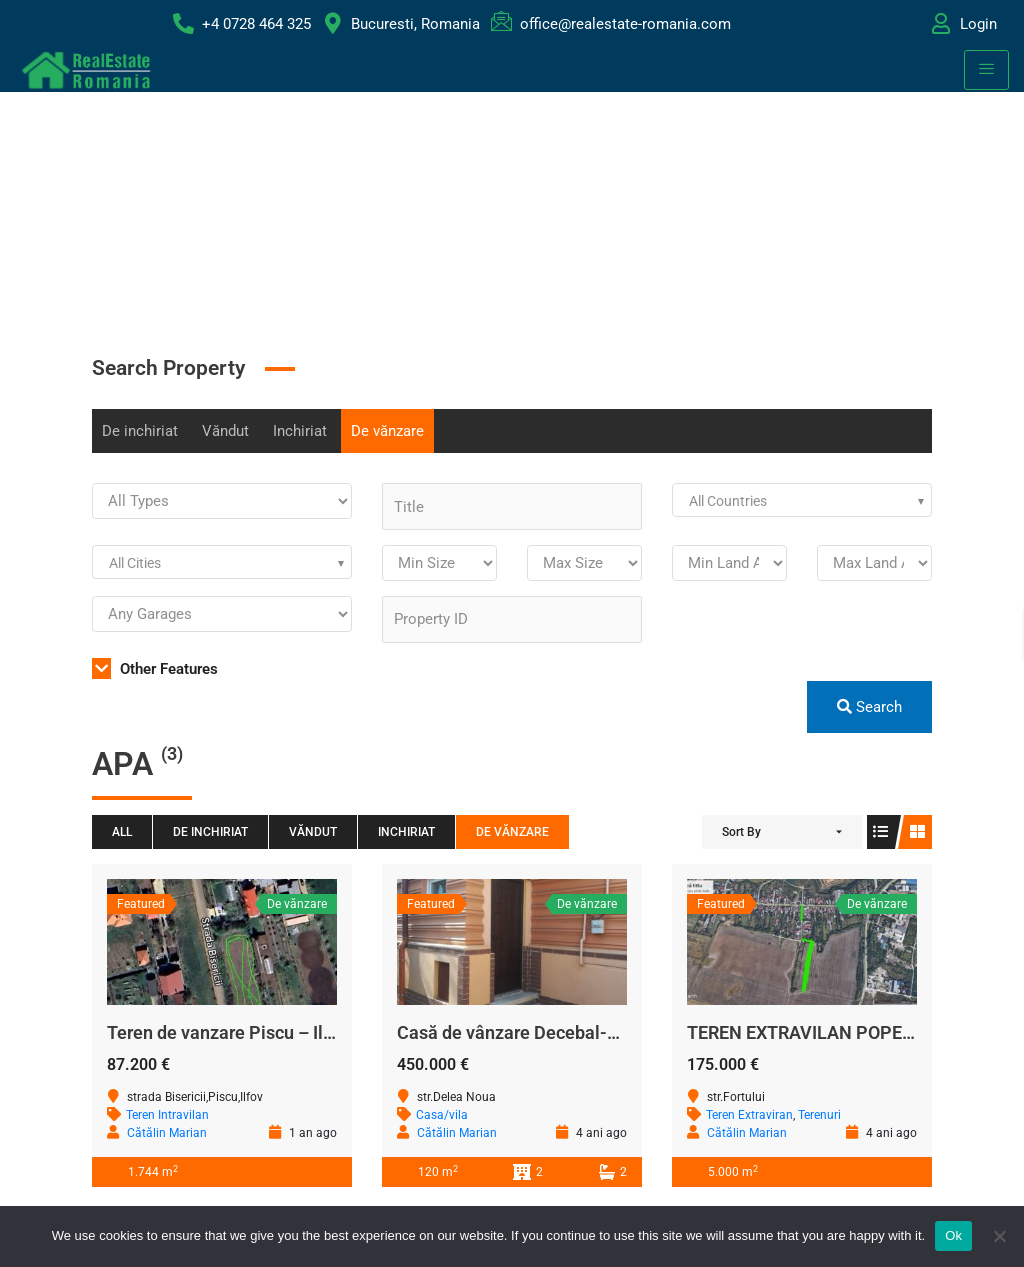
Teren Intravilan (167, 1115)
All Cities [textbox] (135, 563)
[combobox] (802, 500)
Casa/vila (442, 1115)
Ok (953, 1235)
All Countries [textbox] (728, 501)
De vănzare (387, 431)
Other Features (155, 669)
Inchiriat (300, 431)
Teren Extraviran (749, 1115)
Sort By (741, 832)
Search (869, 707)
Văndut (225, 431)
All (122, 832)
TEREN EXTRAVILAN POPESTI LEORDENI (851, 1032)
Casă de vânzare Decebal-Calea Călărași (561, 1032)
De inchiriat (140, 431)
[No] (999, 1236)
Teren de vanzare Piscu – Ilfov (227, 1032)
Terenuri (819, 1115)
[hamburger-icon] (986, 70)
